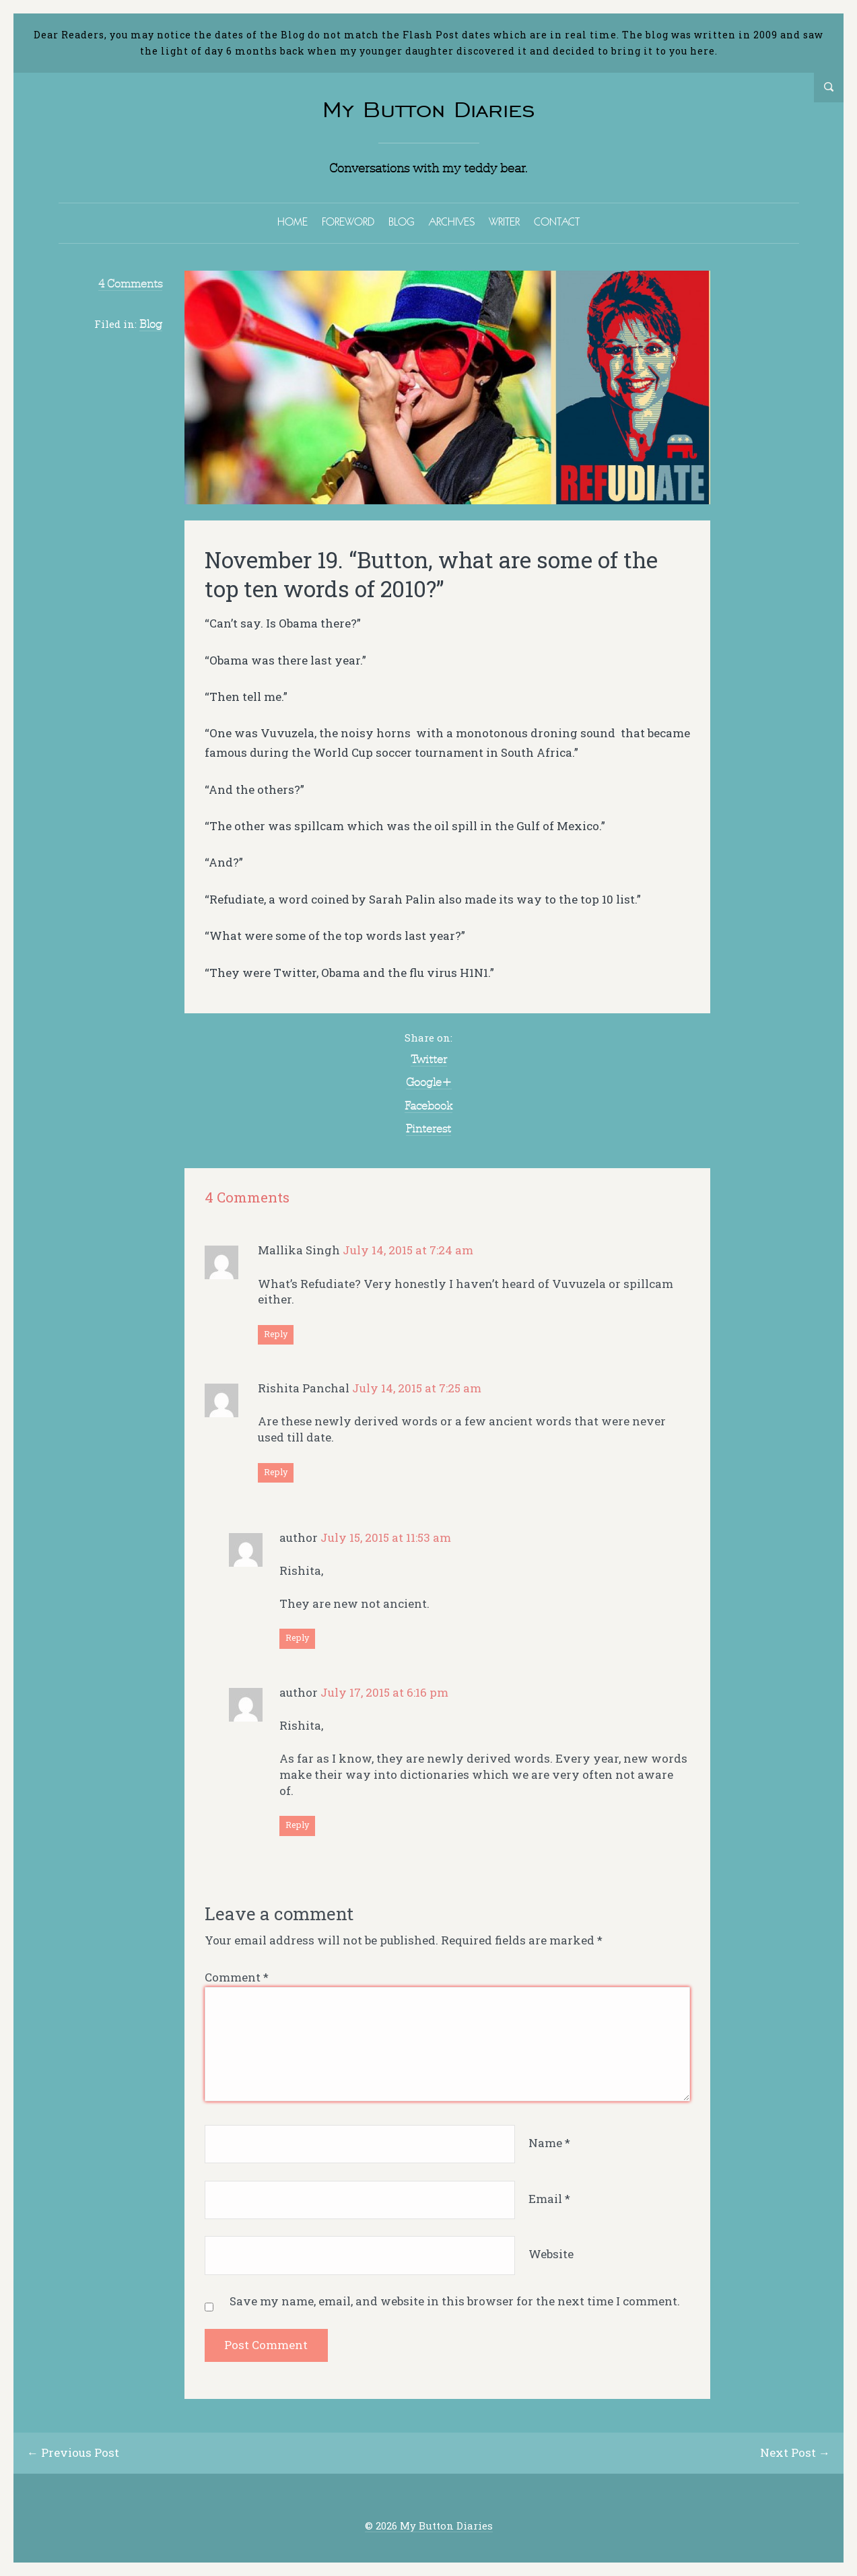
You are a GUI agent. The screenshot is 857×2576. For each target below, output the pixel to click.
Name (549, 2142)
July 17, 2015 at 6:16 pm (384, 1692)
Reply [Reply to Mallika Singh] (275, 1333)
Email (549, 2198)
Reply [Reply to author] (297, 1637)
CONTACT (557, 221)
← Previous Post (73, 2452)
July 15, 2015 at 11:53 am (385, 1537)
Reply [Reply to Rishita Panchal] (275, 1471)
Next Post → (795, 2452)
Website (551, 2254)
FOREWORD (348, 221)
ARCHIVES (452, 221)
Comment (237, 1977)
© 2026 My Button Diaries (429, 2525)
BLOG (401, 221)
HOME (292, 221)
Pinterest (428, 1128)
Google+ (429, 1082)
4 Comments (130, 283)
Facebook (428, 1105)
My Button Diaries (428, 109)
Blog (150, 324)
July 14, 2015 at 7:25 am (416, 1388)
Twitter (429, 1059)
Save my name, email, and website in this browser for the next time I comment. (455, 2301)
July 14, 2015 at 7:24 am (408, 1250)
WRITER (504, 221)
